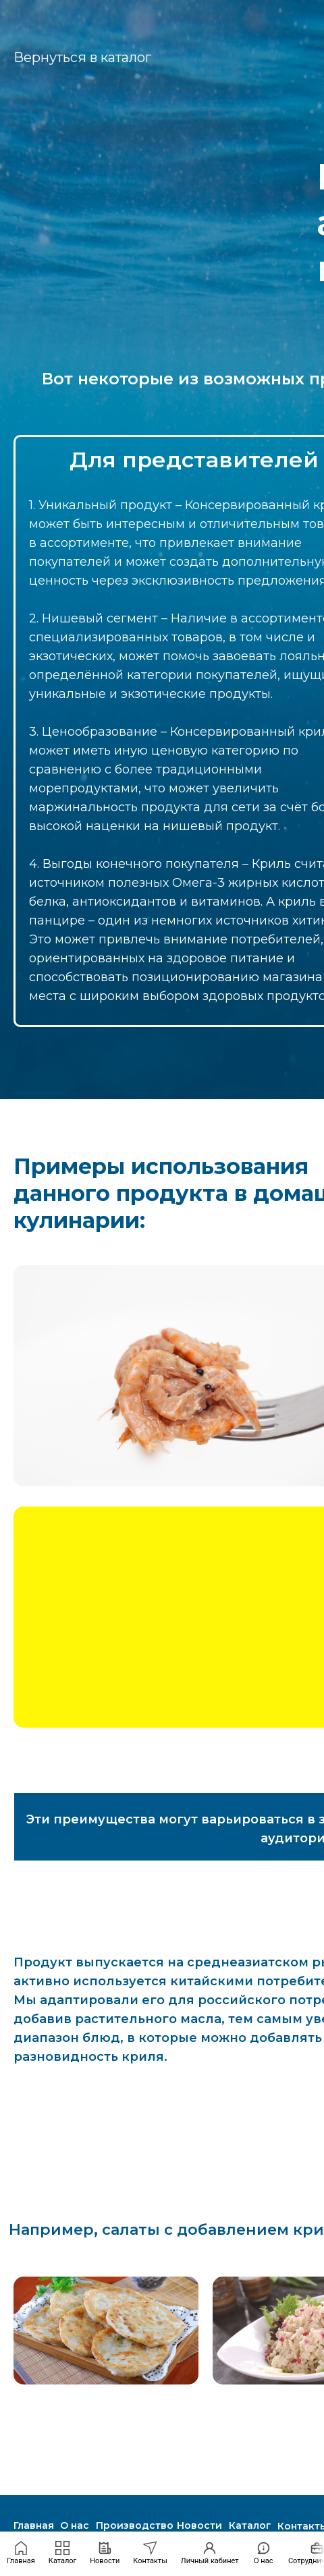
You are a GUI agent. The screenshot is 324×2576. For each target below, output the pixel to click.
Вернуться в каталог (82, 57)
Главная (34, 2525)
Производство (134, 2525)
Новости (199, 2525)
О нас (74, 2525)
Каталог (250, 2525)
